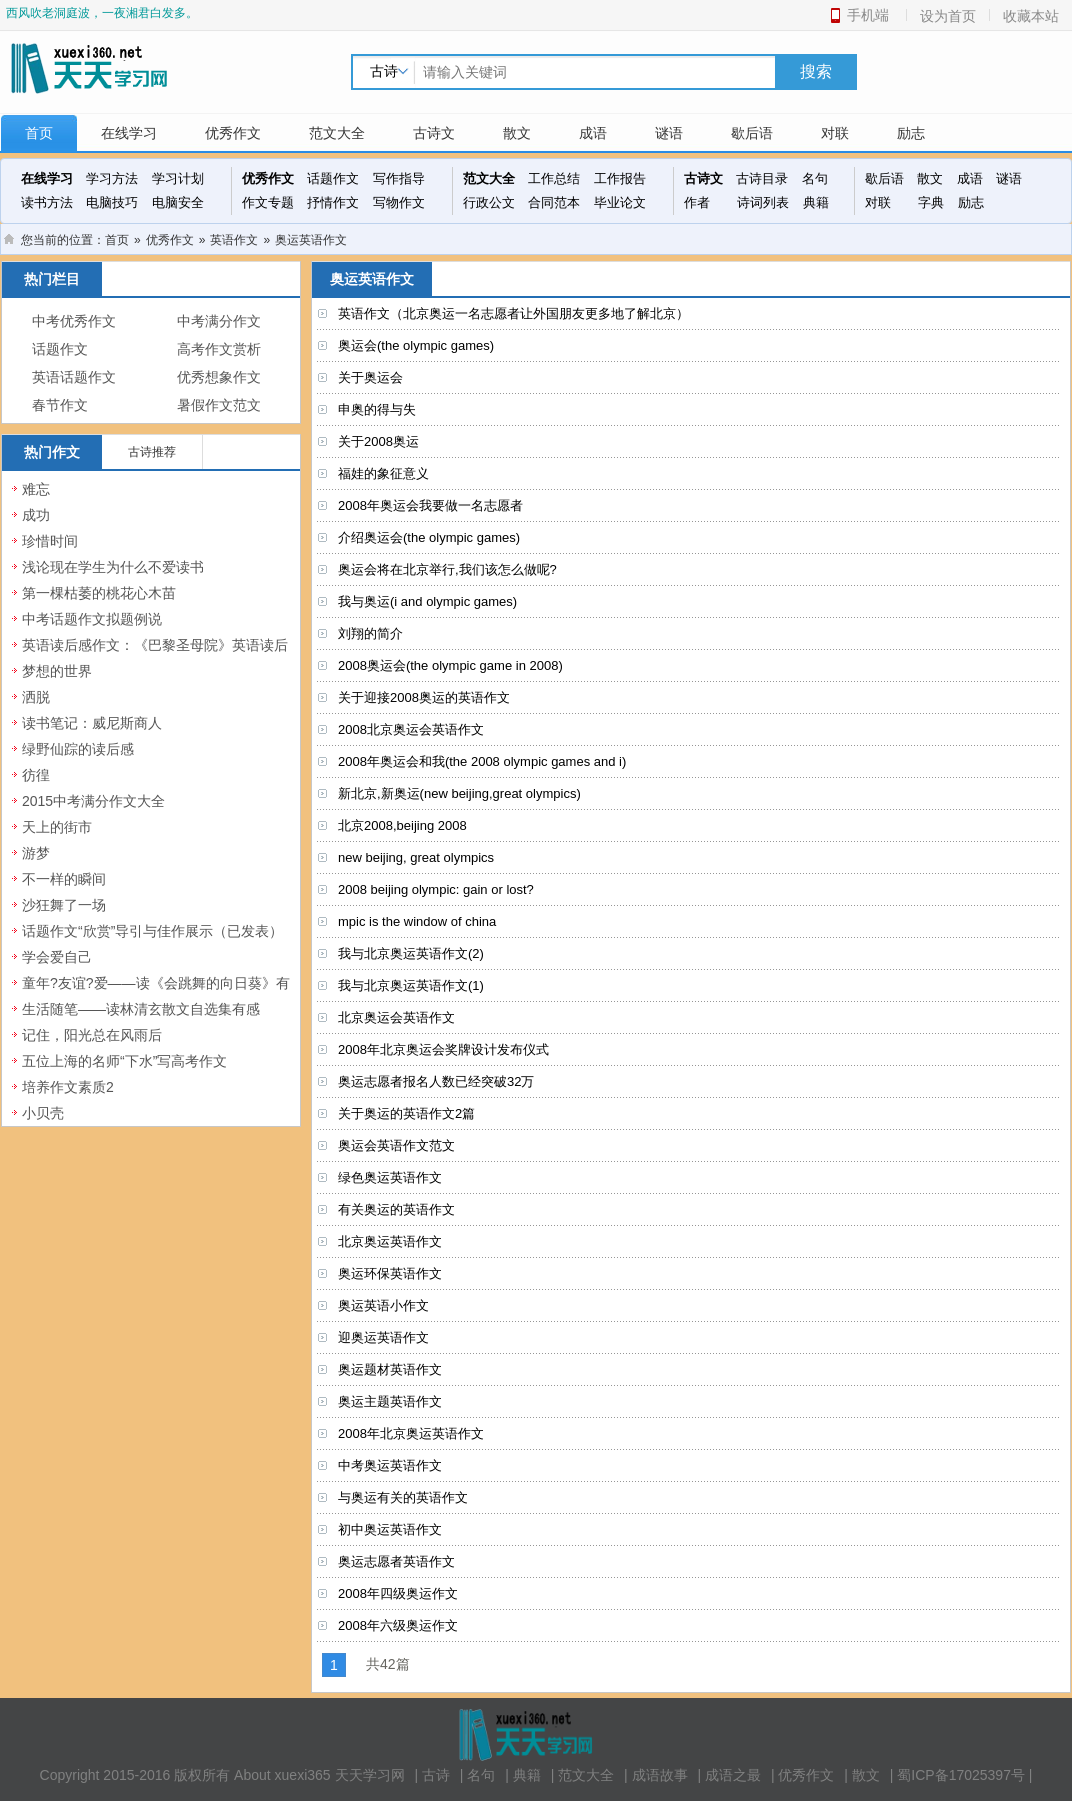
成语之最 (733, 1775)
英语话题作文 (74, 377)
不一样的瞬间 (64, 879)
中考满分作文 (219, 321)
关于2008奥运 (378, 441)
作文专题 (268, 202)
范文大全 (337, 133)
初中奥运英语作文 (390, 1529)
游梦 (36, 853)
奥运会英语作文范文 (396, 1145)
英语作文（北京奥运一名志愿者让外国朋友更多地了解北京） (513, 313)
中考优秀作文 (74, 321)
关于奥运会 (370, 377)
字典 (931, 202)
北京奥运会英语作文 (396, 1017)
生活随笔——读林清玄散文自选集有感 (141, 1009)
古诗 (436, 1775)
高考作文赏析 (219, 349)
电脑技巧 (112, 202)
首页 (39, 133)
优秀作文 (233, 133)
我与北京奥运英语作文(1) (411, 985)
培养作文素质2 (68, 1087)
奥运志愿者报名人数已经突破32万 (436, 1081)
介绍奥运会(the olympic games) (429, 537)
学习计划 (178, 178)
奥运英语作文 (311, 240)
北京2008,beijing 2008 (402, 825)
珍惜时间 (50, 541)
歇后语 (752, 133)
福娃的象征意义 (383, 473)
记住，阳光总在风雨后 (92, 1035)
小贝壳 (43, 1113)
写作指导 (399, 178)
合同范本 (554, 202)
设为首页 (948, 16)
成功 (36, 515)
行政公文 (489, 202)
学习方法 (112, 178)
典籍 (816, 202)
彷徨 (36, 775)
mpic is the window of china (417, 921)
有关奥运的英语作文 (396, 1209)
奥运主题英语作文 (390, 1401)
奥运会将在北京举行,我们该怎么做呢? (447, 569)
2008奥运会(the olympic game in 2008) (450, 665)
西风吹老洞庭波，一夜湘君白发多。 (102, 13)
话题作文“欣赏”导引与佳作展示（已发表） (152, 931)
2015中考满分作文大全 (93, 801)
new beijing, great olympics (416, 857)
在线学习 (129, 133)
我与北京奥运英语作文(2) (411, 953)
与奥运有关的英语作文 (403, 1497)
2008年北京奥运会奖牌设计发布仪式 (443, 1049)
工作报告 (620, 178)
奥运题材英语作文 (390, 1369)
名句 (815, 178)
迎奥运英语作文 (383, 1337)
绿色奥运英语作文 (390, 1177)
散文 (517, 133)
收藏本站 (1031, 16)
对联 (835, 133)
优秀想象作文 (219, 377)
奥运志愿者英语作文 (396, 1561)
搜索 (816, 71)
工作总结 (554, 178)
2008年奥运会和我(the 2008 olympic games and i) (482, 761)
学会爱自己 (57, 957)
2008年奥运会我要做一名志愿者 (430, 505)
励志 (911, 133)
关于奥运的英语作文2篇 (406, 1113)
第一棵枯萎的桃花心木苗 (99, 593)
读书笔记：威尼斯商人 (92, 723)
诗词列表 (763, 202)
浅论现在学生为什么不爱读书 (113, 567)
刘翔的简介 (370, 633)
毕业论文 (620, 202)
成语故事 (660, 1775)
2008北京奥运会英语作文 (411, 729)
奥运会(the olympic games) (416, 345)
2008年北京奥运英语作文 (411, 1433)
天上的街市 (57, 827)
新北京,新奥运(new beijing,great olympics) (459, 793)
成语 (593, 133)
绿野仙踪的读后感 (78, 749)
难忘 (36, 489)
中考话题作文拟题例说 (92, 619)
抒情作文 (333, 202)
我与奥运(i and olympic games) (427, 601)
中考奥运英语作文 (390, 1465)
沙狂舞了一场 (64, 905)
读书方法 (47, 202)
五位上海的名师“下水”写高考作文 (124, 1061)
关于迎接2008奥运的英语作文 (424, 697)
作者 (697, 202)
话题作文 (333, 178)
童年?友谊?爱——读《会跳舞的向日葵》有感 (156, 994)
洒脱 (36, 697)
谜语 (669, 133)
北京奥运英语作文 (390, 1241)
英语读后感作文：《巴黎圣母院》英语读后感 (155, 656)
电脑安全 (178, 202)
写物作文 (399, 202)
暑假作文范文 (219, 405)
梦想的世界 (57, 671)
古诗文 (434, 133)
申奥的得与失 (377, 409)
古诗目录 (762, 178)
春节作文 (60, 405)
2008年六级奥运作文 (398, 1625)
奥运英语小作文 (383, 1305)
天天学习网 (370, 1775)
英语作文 (234, 240)
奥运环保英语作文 (390, 1273)
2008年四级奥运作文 (398, 1593)
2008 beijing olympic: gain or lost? (436, 889)
